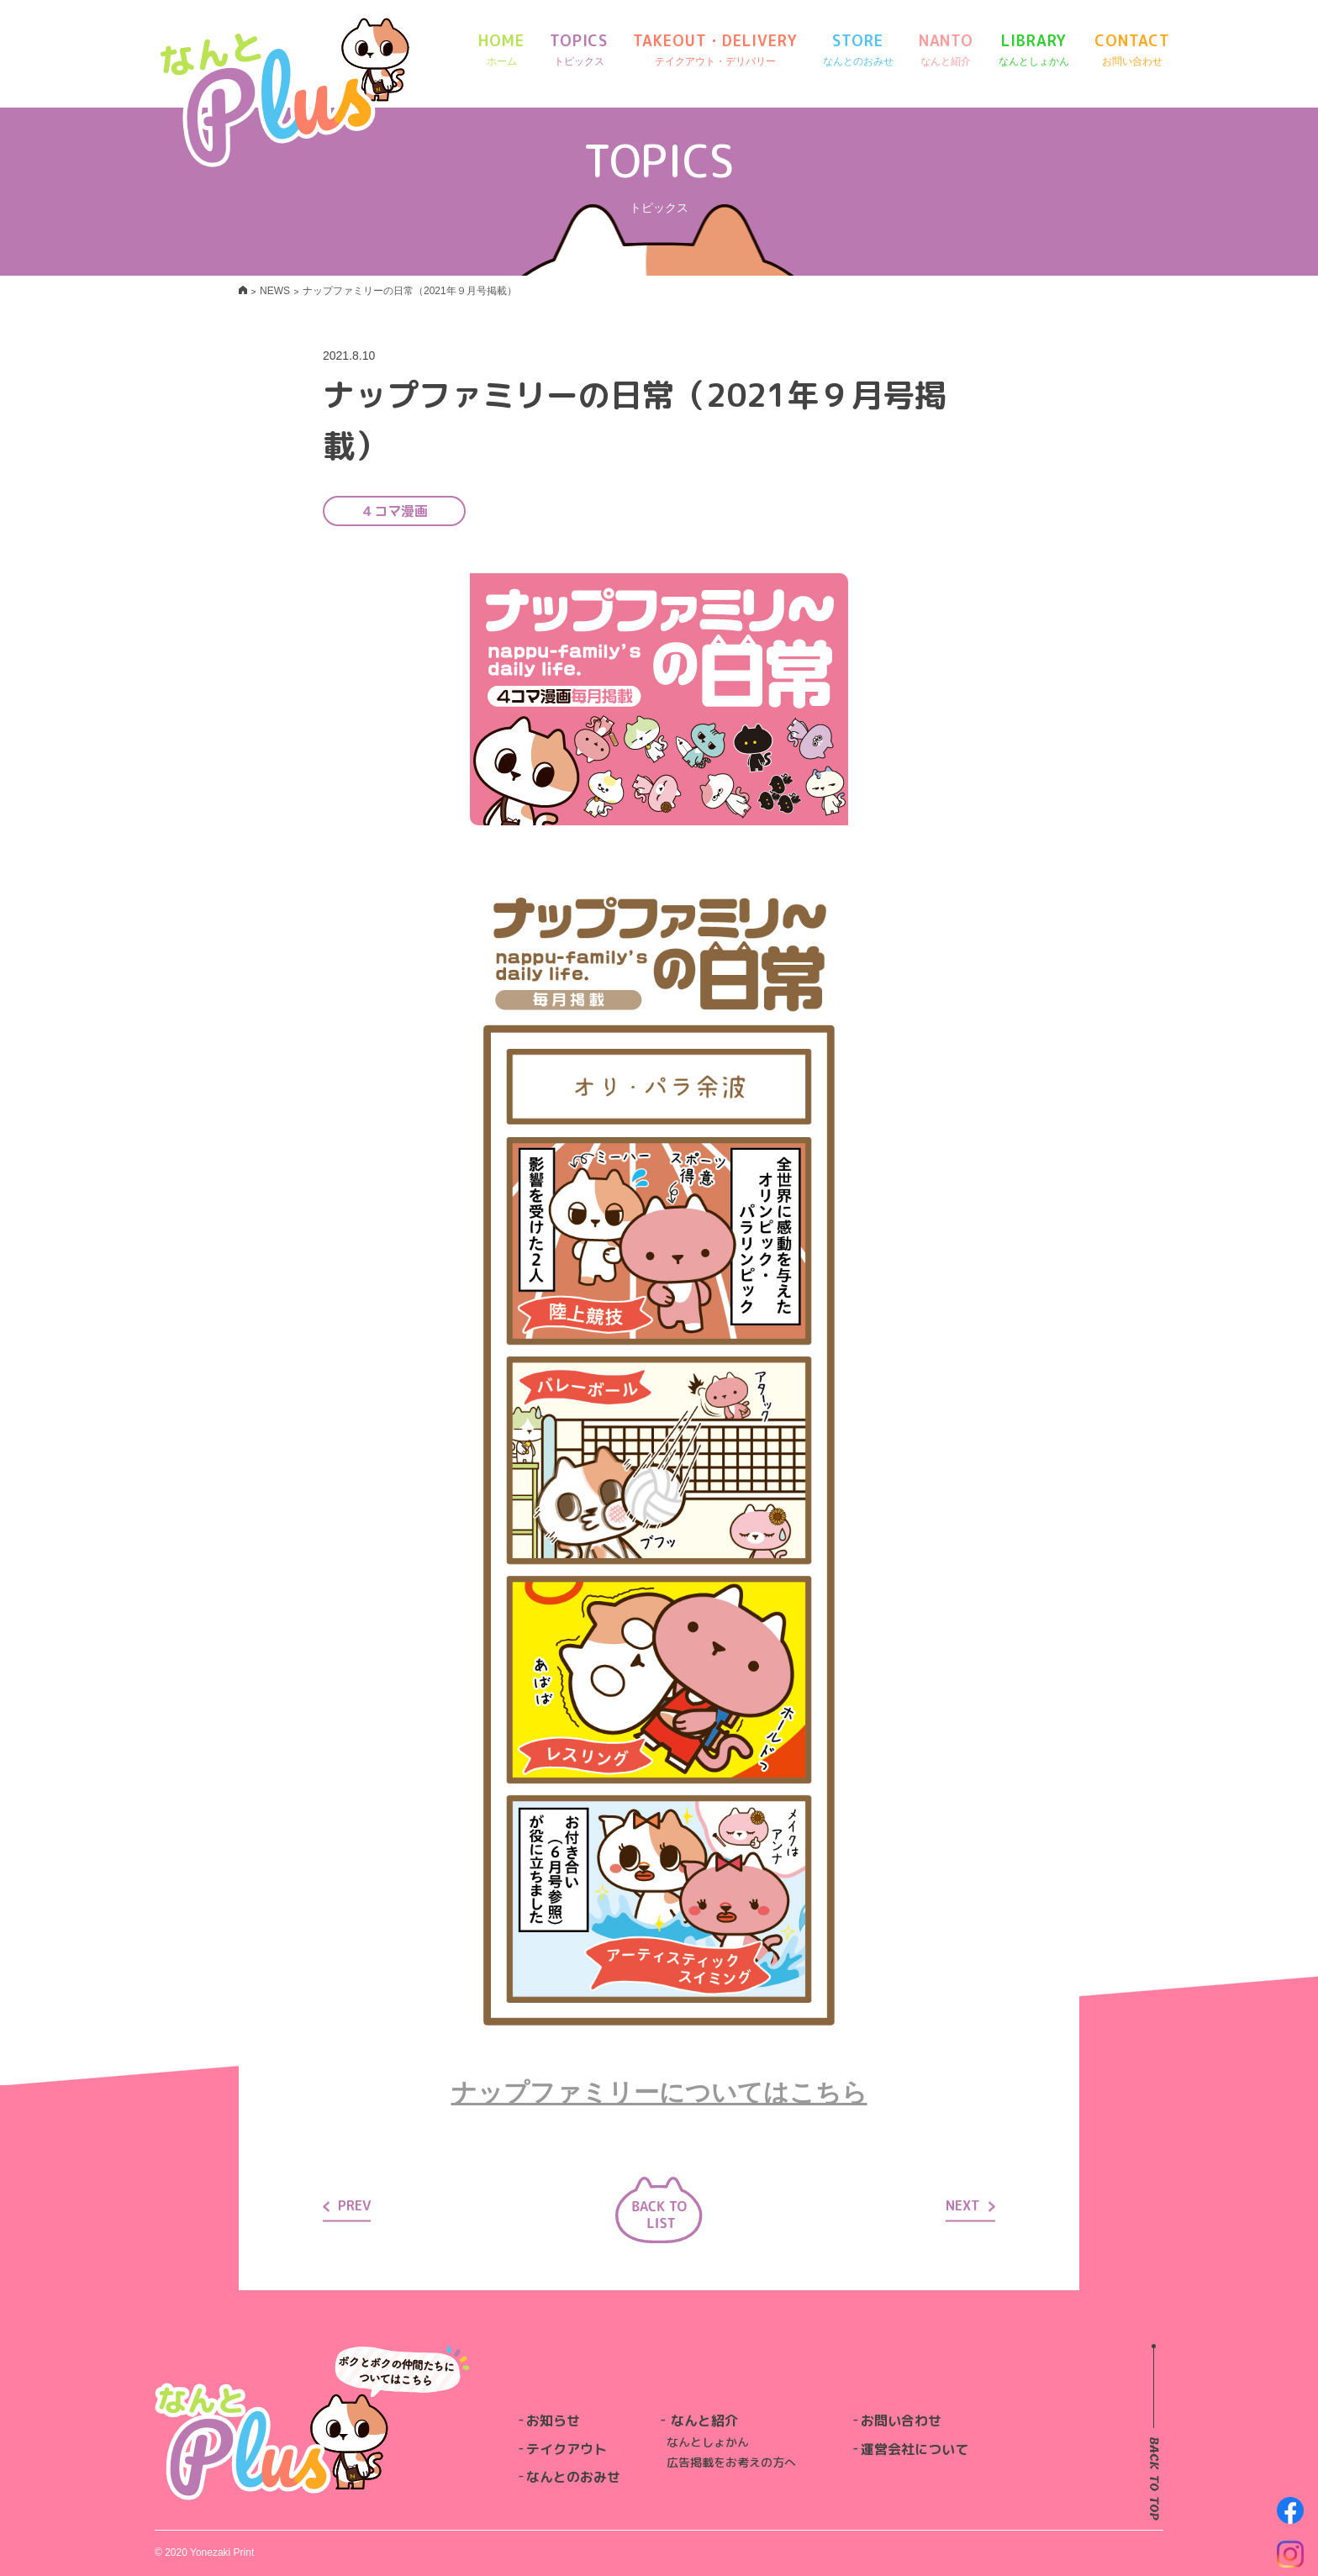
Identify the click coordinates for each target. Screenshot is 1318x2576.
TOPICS (579, 50)
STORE (858, 50)
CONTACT (1131, 50)
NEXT (970, 2205)
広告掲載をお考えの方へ (731, 2462)
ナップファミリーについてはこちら (659, 2092)
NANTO (946, 50)
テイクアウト (566, 2449)
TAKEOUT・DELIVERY (715, 50)
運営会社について (914, 2449)
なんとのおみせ (573, 2477)
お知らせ (553, 2420)
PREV (347, 2205)
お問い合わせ (901, 2420)
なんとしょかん (708, 2442)
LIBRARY (1034, 50)
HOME (501, 50)
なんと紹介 (704, 2420)
